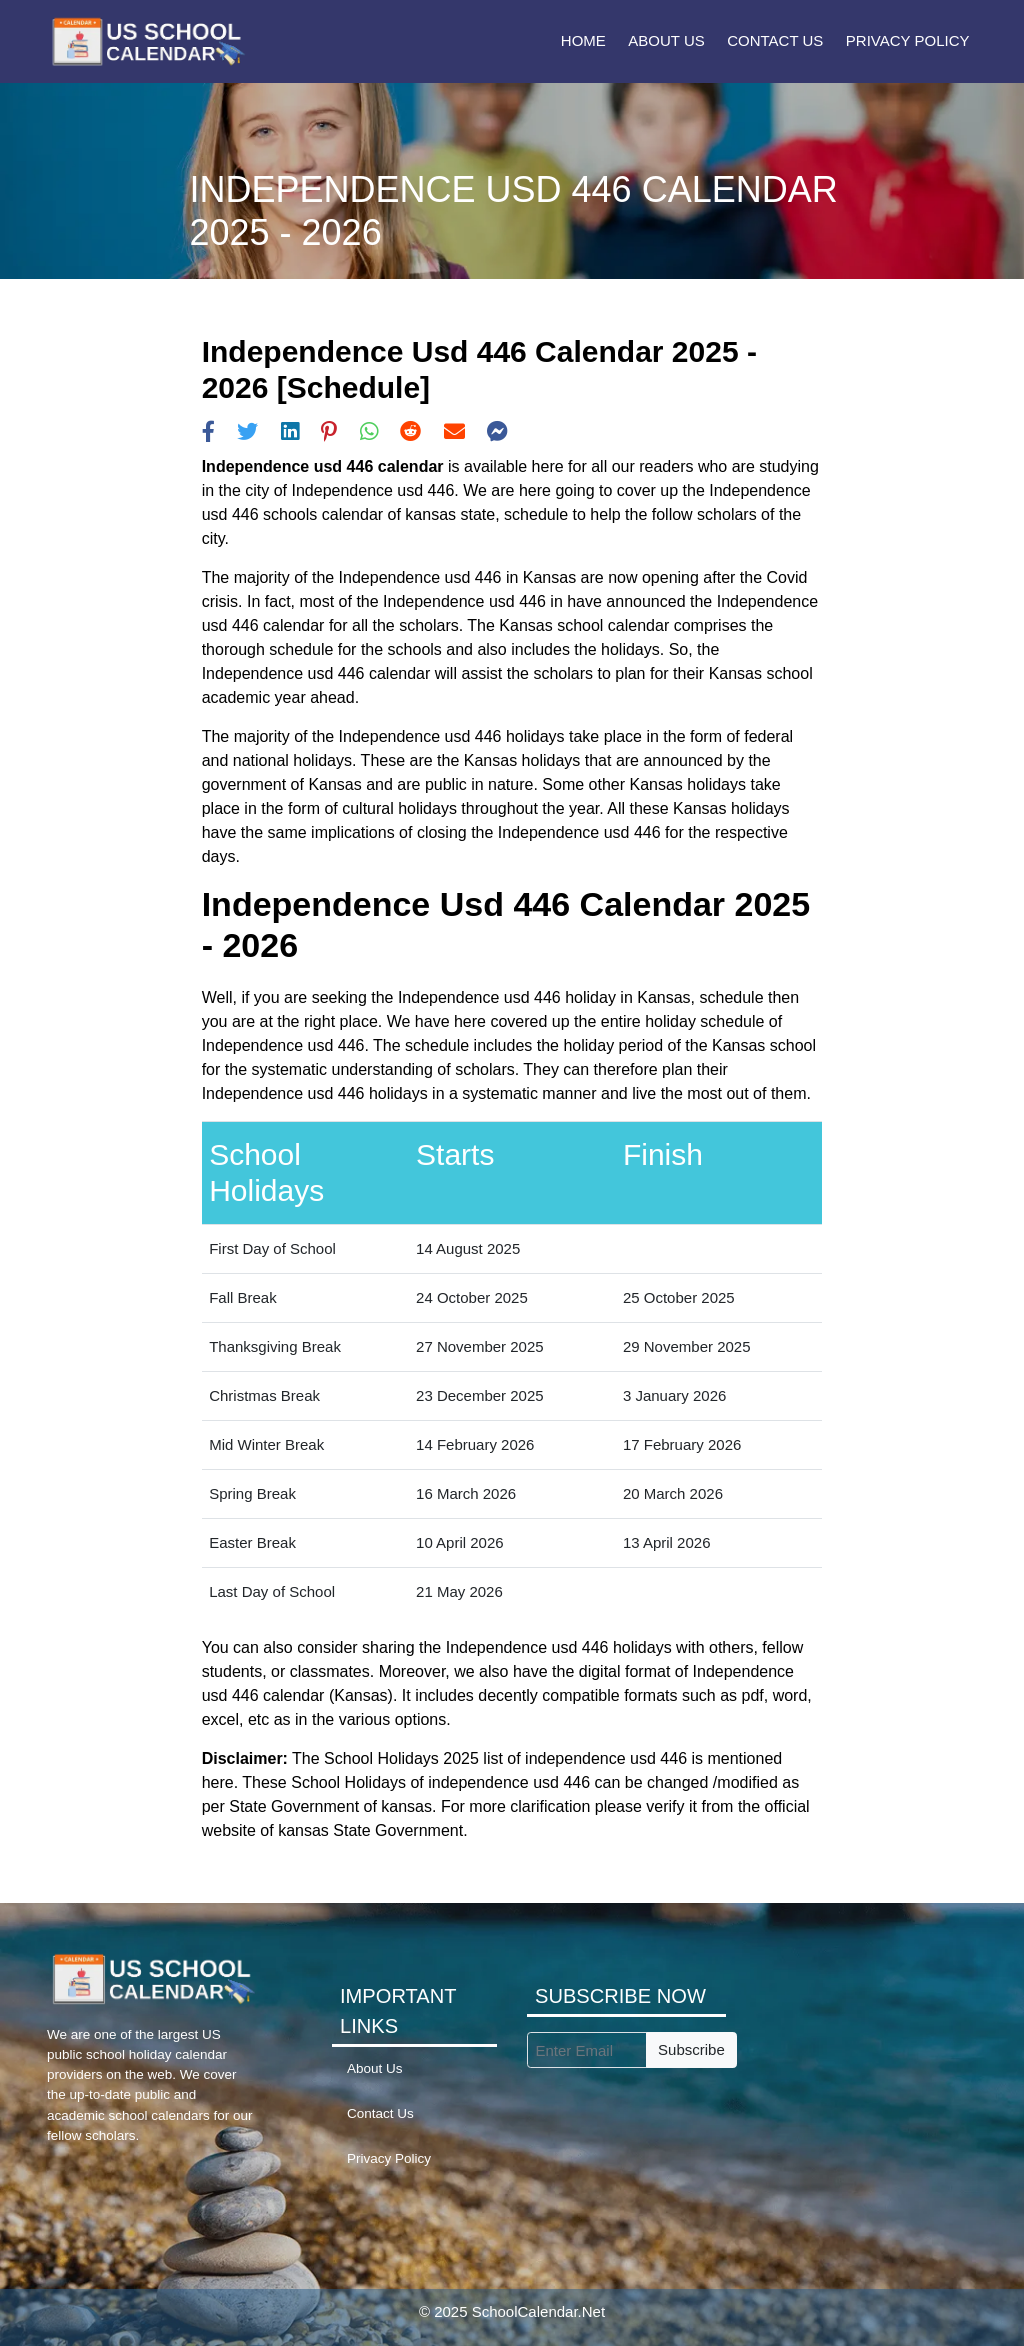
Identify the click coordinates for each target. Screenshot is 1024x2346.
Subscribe (691, 2049)
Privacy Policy (908, 40)
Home (583, 40)
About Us (666, 40)
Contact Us (775, 40)
